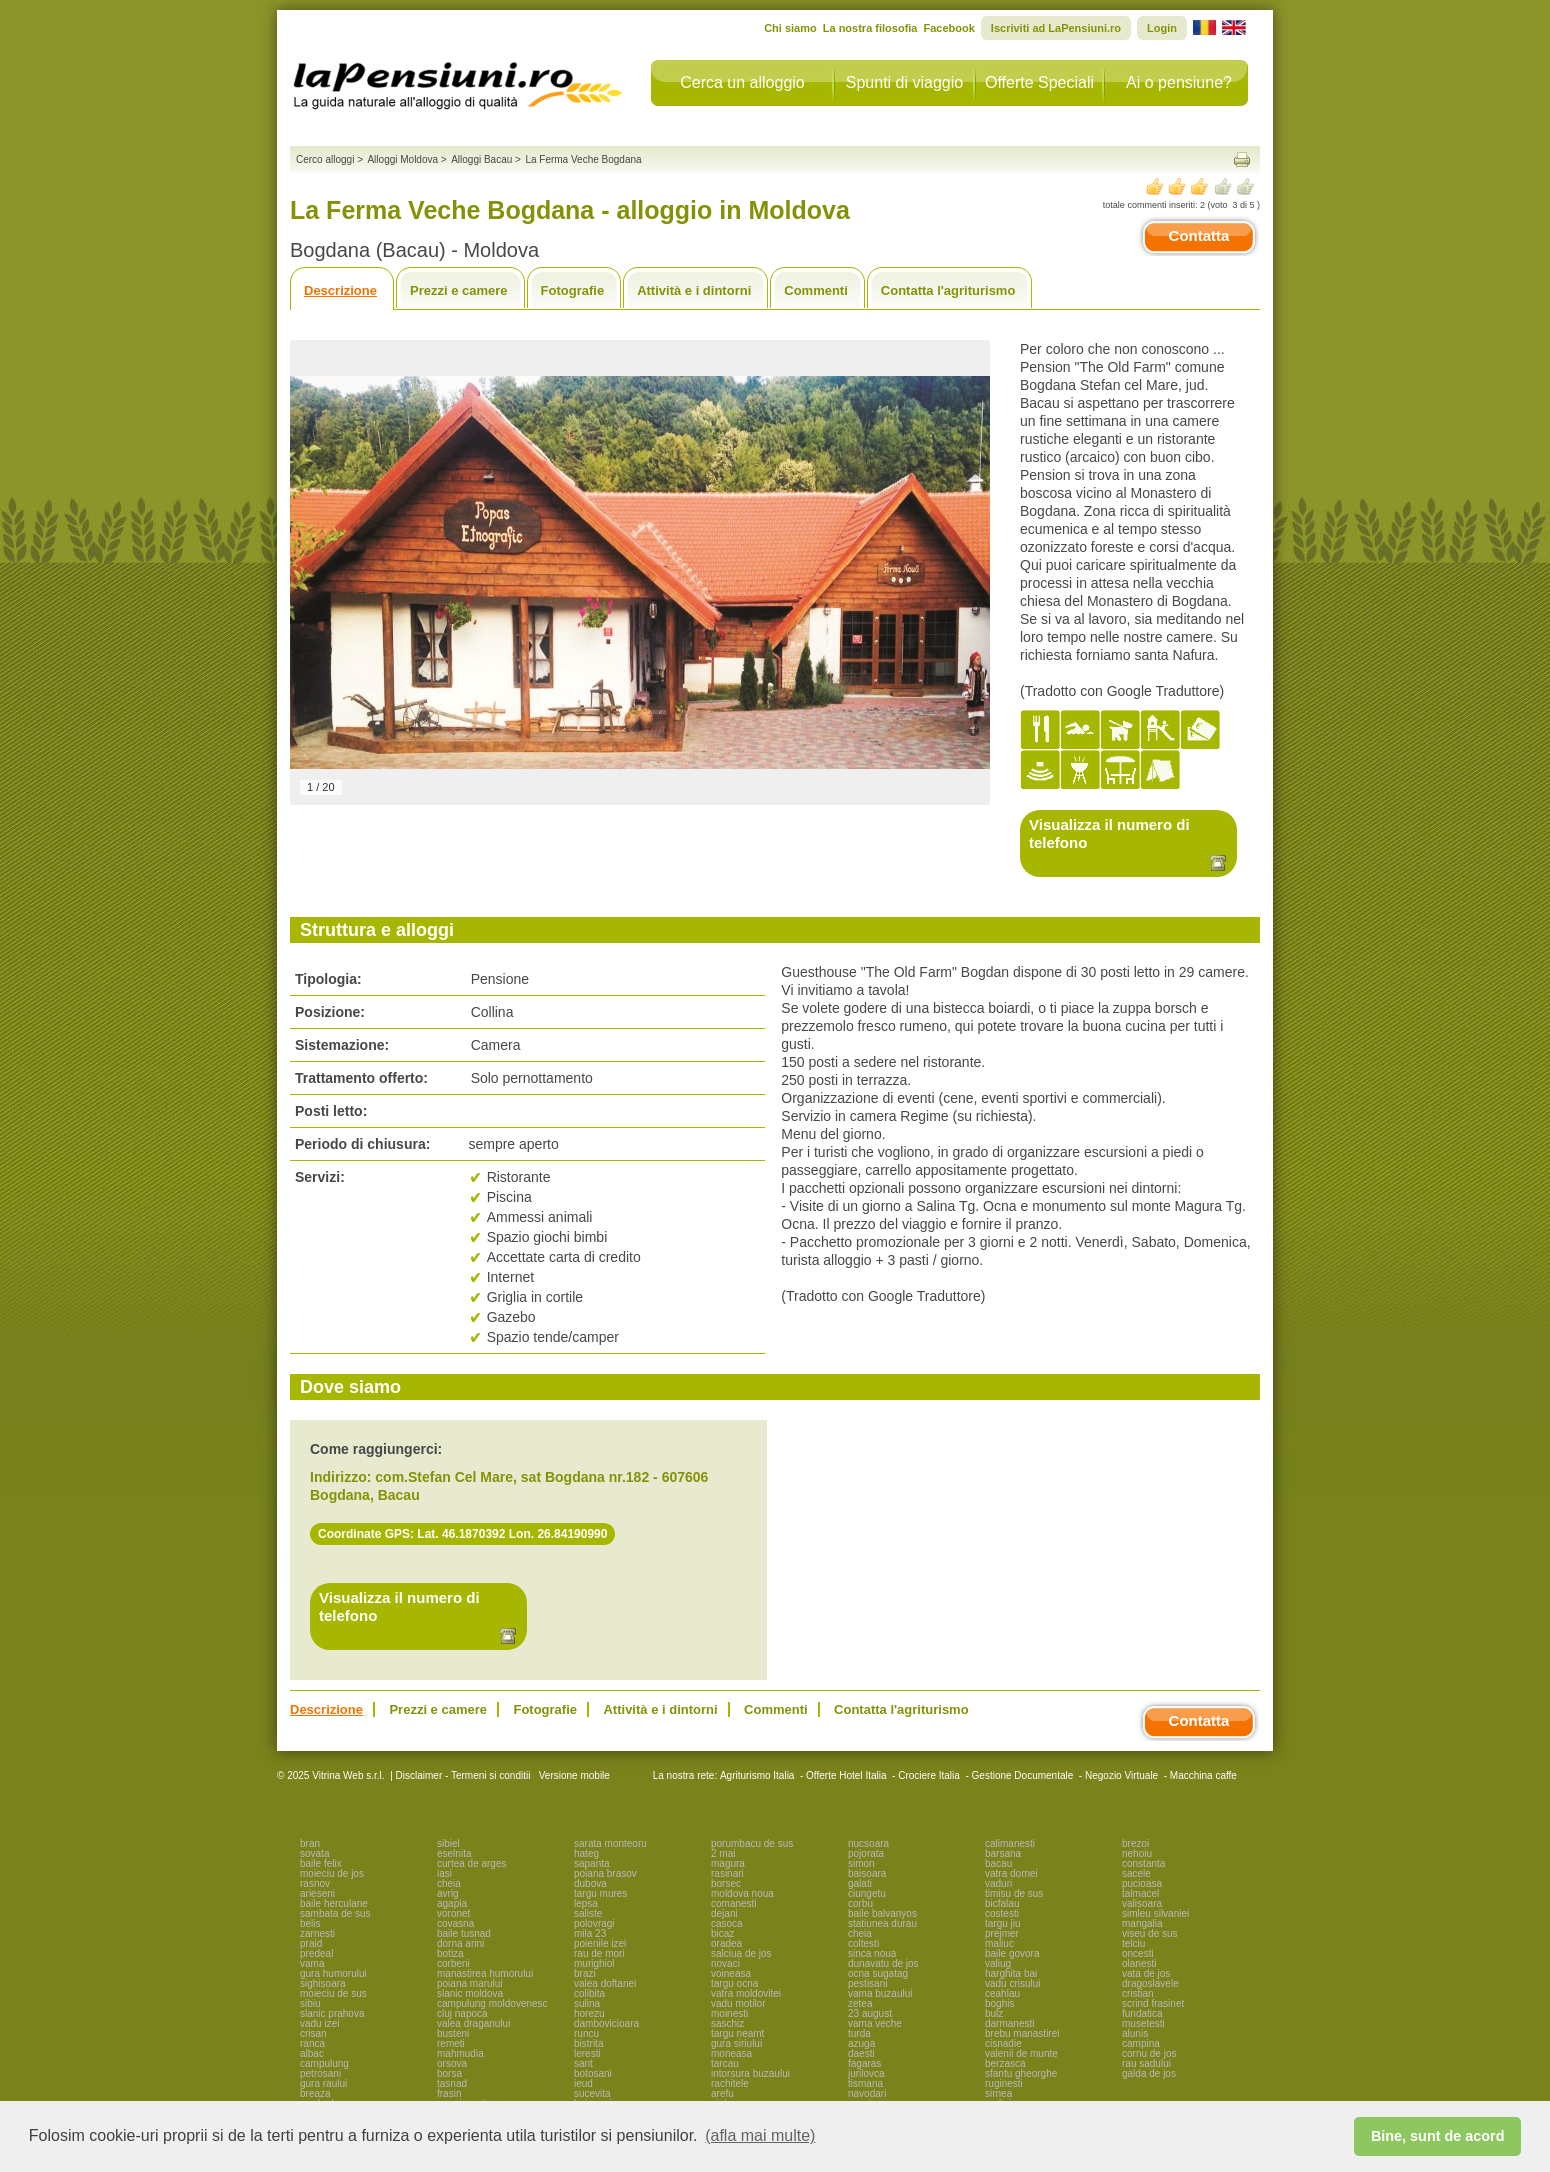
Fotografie (573, 290)
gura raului (323, 2083)
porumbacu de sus (752, 1843)
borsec (726, 1883)
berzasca (1005, 2063)
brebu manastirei (1022, 2033)
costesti (1002, 1913)
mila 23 (590, 1933)
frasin (449, 2093)
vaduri (998, 1883)
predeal (316, 1953)
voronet (453, 1913)
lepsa (586, 1903)
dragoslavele (1150, 1983)
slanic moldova (470, 1993)
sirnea (998, 2093)
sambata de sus (335, 1913)
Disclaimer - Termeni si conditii (463, 1775)
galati (860, 1883)
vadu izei (319, 2023)
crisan (313, 2033)
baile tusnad (464, 1933)
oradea (726, 1943)
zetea (860, 2003)
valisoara (1142, 1903)
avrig (448, 1893)
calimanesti (1010, 1843)
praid (311, 1943)
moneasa (731, 2053)
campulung (324, 2063)
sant (583, 2063)
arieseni (317, 1893)
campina (1141, 2043)
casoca (727, 1923)
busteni (453, 2033)
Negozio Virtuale (1121, 1775)
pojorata (866, 1853)
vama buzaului (880, 1993)
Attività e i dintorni (694, 290)
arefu (722, 2093)
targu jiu (1003, 1923)
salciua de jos (741, 1953)
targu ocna (734, 1983)
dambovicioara (606, 2023)
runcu (586, 2033)
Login (1162, 28)
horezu (589, 2013)
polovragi (594, 1923)
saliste (588, 1913)
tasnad (452, 2083)
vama (312, 1963)
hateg (586, 1853)
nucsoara (868, 1843)
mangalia (1142, 1923)
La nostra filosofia (870, 28)
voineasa (731, 1973)
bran (310, 1843)
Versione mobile (573, 1775)
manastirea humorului (485, 1973)
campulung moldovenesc (492, 2003)
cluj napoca (462, 2013)
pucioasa (1142, 1883)
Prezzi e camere (459, 290)
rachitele (730, 2083)
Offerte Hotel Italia (846, 1775)
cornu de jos (1149, 2053)
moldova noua (742, 1893)
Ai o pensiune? (1179, 82)
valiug (998, 1963)
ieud (583, 2083)
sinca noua (872, 1953)
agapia (452, 1903)
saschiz (727, 2023)
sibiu (310, 2003)
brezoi (1135, 1843)
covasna (455, 1923)
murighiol (594, 1963)
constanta (1143, 1863)
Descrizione (340, 290)
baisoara (867, 1873)
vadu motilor (738, 2003)
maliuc (999, 1943)
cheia (449, 1883)
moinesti (729, 2013)
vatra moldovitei (746, 1993)
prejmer (1002, 1933)
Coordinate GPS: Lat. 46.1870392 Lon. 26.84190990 (462, 1534)
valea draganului (473, 2023)
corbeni (453, 1963)
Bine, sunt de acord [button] (1438, 2136)
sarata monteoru (610, 1843)
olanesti (1139, 1963)
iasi (444, 1873)
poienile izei (600, 1943)
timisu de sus (1014, 1893)
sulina (587, 2003)
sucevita (592, 2093)
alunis (1135, 2033)
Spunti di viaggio (904, 82)
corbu (860, 1903)
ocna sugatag (878, 1973)
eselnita (454, 1853)
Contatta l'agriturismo (948, 290)
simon (861, 1863)
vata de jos (1146, 1973)
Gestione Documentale (1023, 1775)
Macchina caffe (1203, 1775)
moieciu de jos (332, 1873)
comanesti (734, 1903)
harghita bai (1011, 1973)
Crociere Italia (929, 1775)
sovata (314, 1853)
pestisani (867, 1983)
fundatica (1142, 2013)
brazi (585, 1973)
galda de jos (1149, 2073)
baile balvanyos (882, 1913)
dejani (724, 1913)
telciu (1133, 1943)
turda (859, 2033)
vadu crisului (1013, 1983)
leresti (587, 2053)
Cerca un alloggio (742, 82)
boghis (999, 2003)
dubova (590, 1883)
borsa (449, 2073)
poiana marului (470, 1983)
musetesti (1143, 2023)
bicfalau (1002, 1903)
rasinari (727, 1873)
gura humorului (333, 1973)
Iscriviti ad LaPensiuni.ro (1056, 28)
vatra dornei (1011, 1873)
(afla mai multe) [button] (760, 2135)
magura (728, 1863)
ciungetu (867, 1893)
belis (310, 1923)
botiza (450, 1953)
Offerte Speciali (1039, 82)
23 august (870, 2013)
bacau (998, 1863)
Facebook (948, 28)
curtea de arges (472, 1863)
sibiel (448, 1843)
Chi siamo (790, 28)
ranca (312, 2043)
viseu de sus (1150, 1933)
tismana (865, 2083)
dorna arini (460, 1943)
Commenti (816, 290)
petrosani (320, 2073)
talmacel (1140, 1893)
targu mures (600, 1893)
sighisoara (323, 1983)
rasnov (315, 1883)
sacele (1136, 1873)
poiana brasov (605, 1873)
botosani (593, 2073)
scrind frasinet (1153, 2003)
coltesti (863, 1943)
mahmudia (460, 2053)
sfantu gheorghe (1021, 2073)
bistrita (588, 2043)
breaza (315, 2093)
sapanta (592, 1863)
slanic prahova (332, 2013)
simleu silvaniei (1155, 1913)
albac (312, 2053)
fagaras (864, 2063)
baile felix (321, 1863)
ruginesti (1004, 2083)
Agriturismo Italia (757, 1775)
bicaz (722, 1933)
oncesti (1138, 1953)
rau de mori (599, 1953)
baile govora (1012, 1953)
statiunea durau (882, 1923)
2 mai (723, 1853)
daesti (861, 2053)
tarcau (725, 2063)
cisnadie (1003, 2043)
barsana (1003, 1853)
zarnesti (317, 1933)
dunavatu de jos (883, 1963)
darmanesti (1009, 2023)
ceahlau (1002, 1993)
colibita (589, 1993)
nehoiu (1137, 1853)
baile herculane (334, 1903)
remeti (451, 2043)
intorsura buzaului (750, 2073)
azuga (861, 2043)
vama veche (875, 2023)
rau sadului (1146, 2063)
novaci (725, 1963)
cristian (1138, 1993)
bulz (994, 2013)
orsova (452, 2063)
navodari (867, 2093)
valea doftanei (605, 1983)
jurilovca (866, 2073)
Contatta (1199, 235)
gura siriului (736, 2043)
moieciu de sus (333, 1993)
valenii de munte (1021, 2053)
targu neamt (737, 2033)
